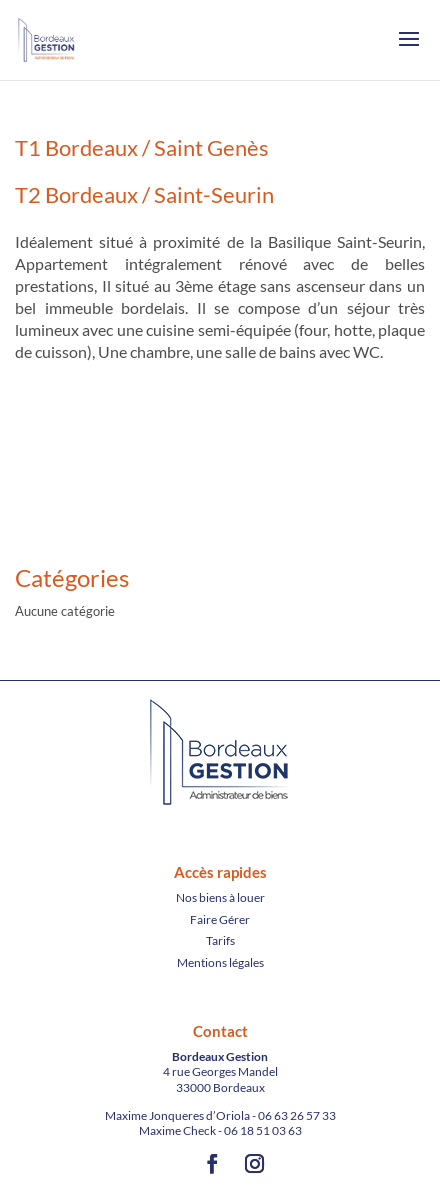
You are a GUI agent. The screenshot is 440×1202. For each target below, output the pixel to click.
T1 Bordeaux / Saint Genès (142, 147)
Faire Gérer (220, 919)
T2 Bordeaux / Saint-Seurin (144, 194)
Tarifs (220, 940)
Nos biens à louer (220, 897)
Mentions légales (220, 962)
